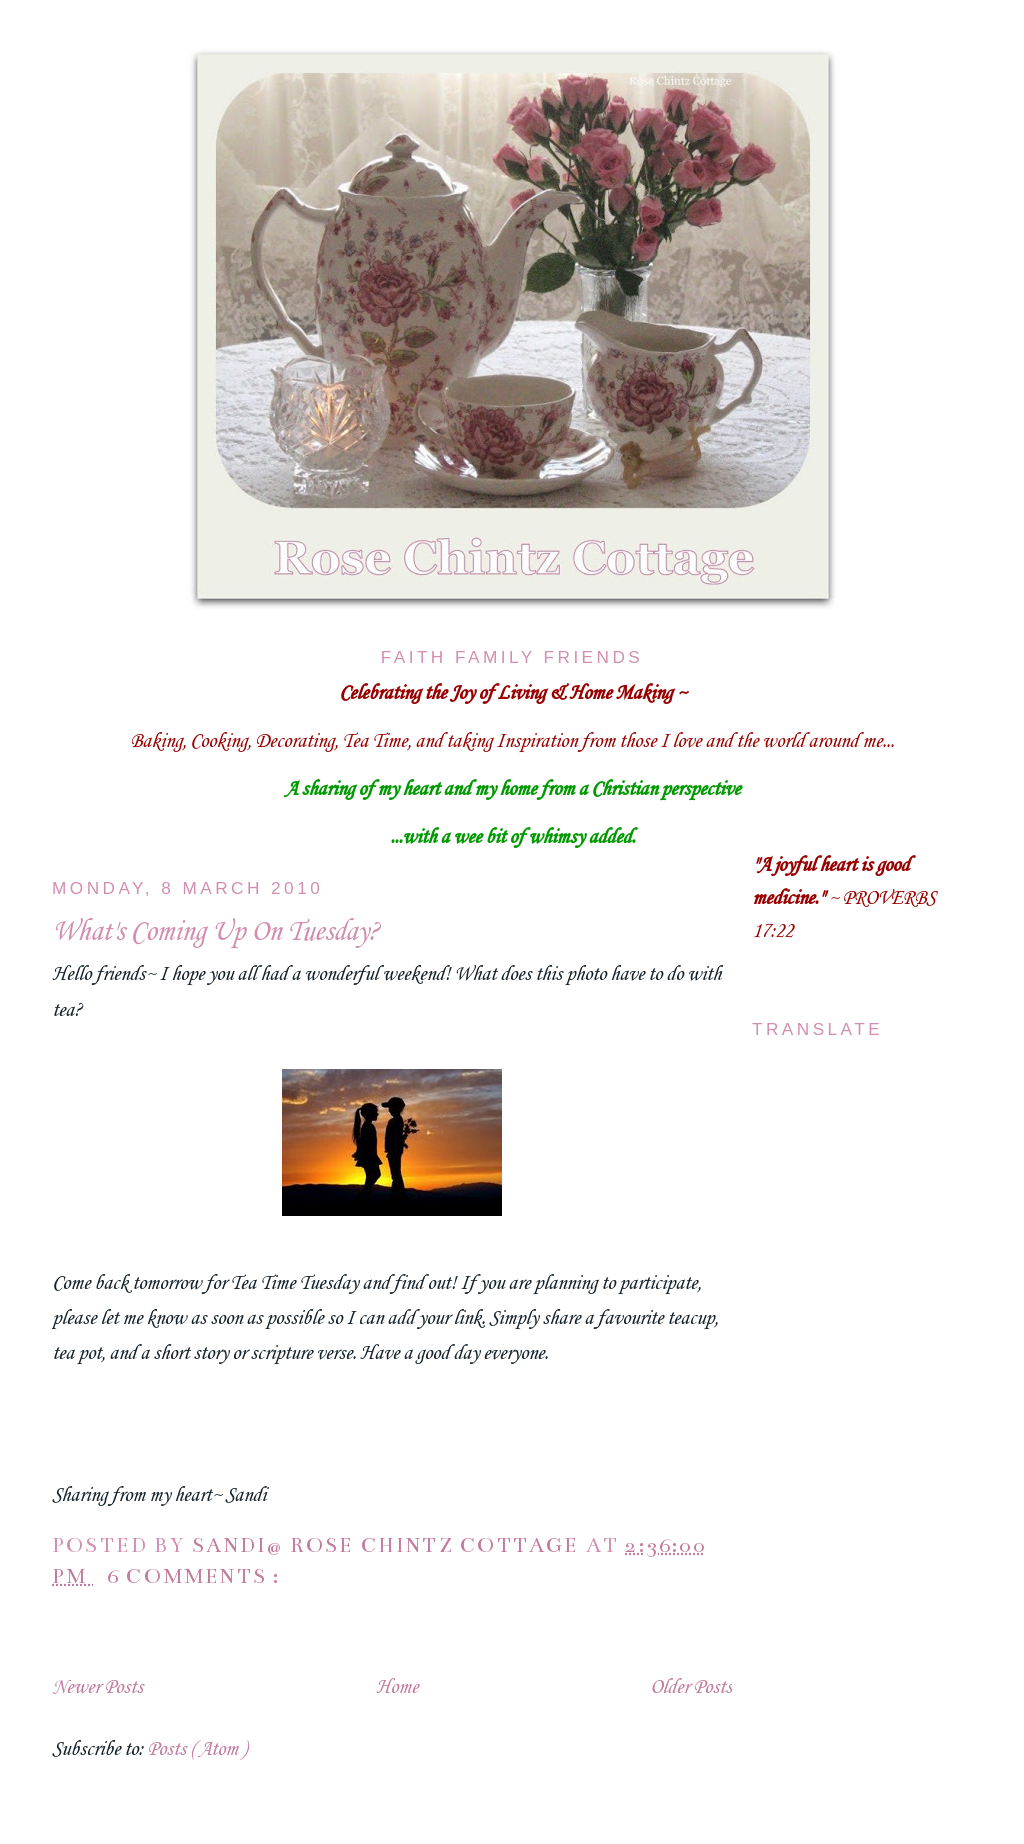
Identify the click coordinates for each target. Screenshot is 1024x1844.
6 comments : (197, 1576)
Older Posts (691, 1688)
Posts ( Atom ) (196, 1750)
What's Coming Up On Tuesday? (215, 932)
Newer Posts (97, 1688)
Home (397, 1688)
